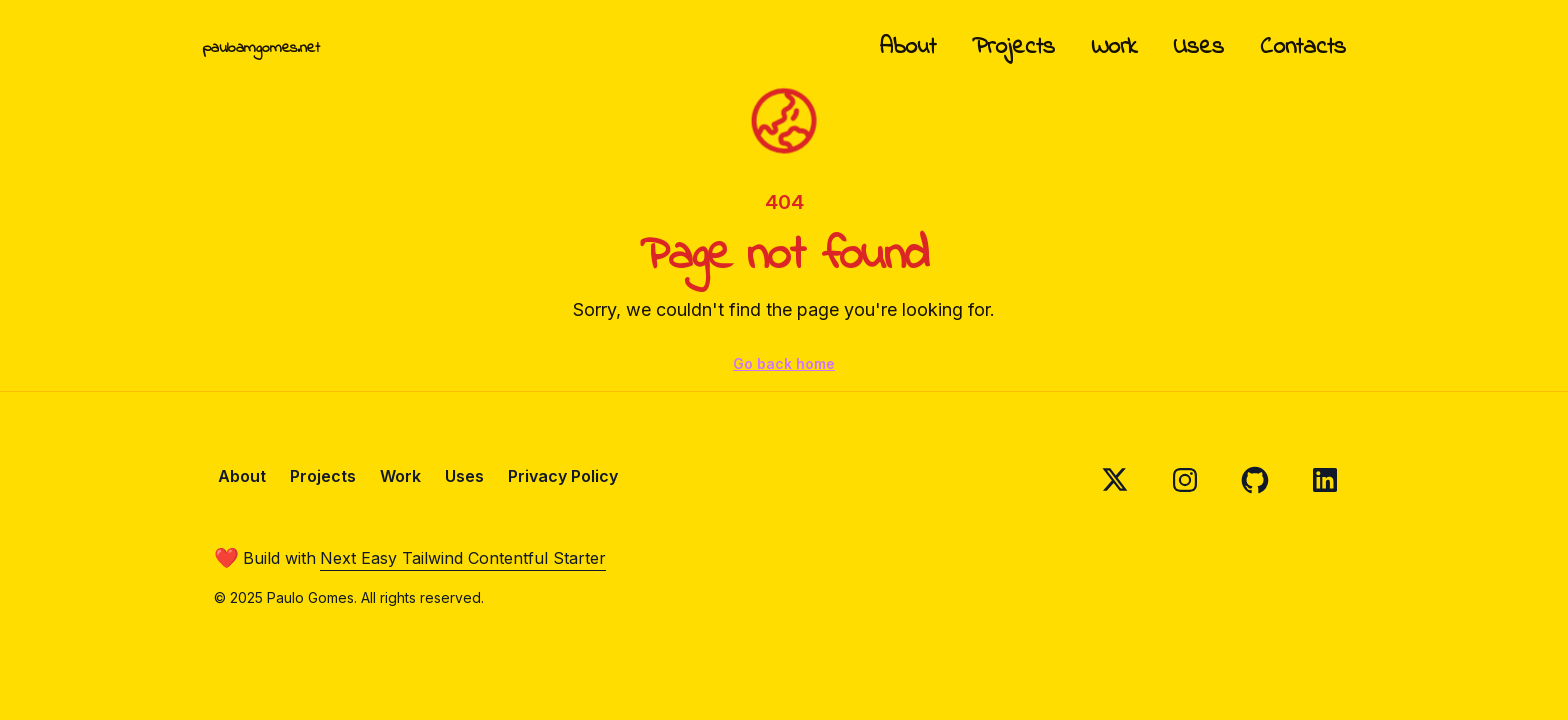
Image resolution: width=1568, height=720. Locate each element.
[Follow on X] (1115, 480)
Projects (1013, 47)
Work (1114, 47)
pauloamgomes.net (261, 48)
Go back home (784, 363)
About (908, 47)
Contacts (1303, 47)
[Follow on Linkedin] (1325, 480)
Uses (1198, 47)
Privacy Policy (563, 476)
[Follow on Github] (1255, 480)
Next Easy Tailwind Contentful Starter (463, 558)
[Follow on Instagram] (1185, 480)
